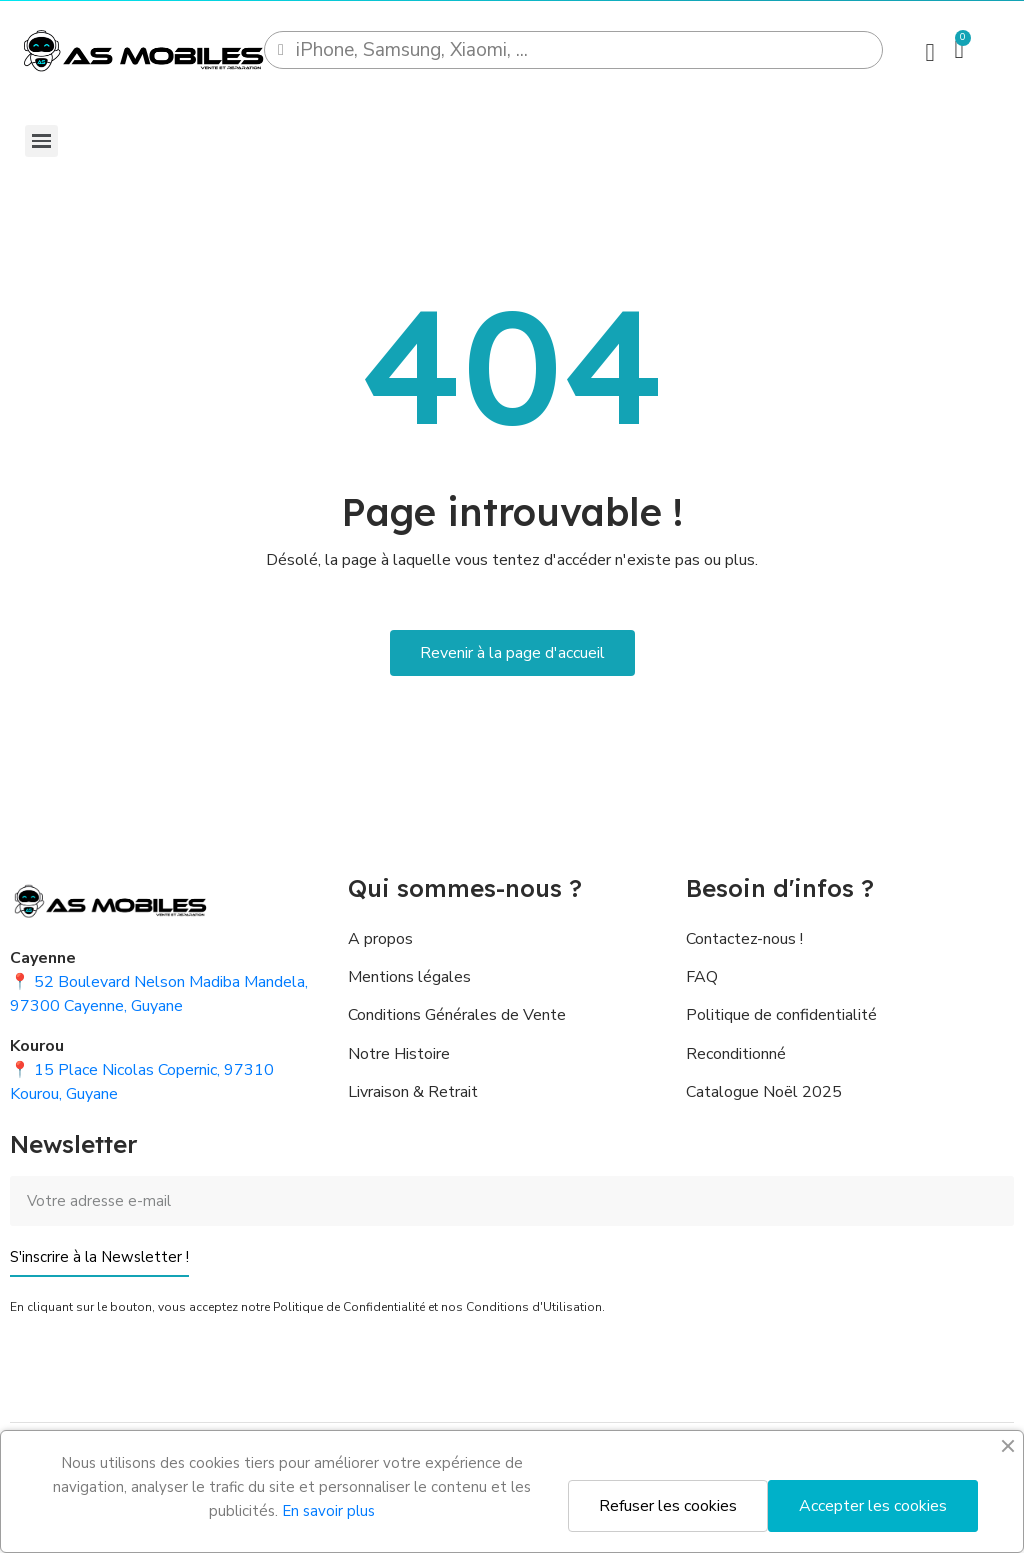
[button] (512, 653)
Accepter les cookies (873, 1506)
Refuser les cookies (668, 1506)
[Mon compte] (929, 52)
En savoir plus (328, 1511)
